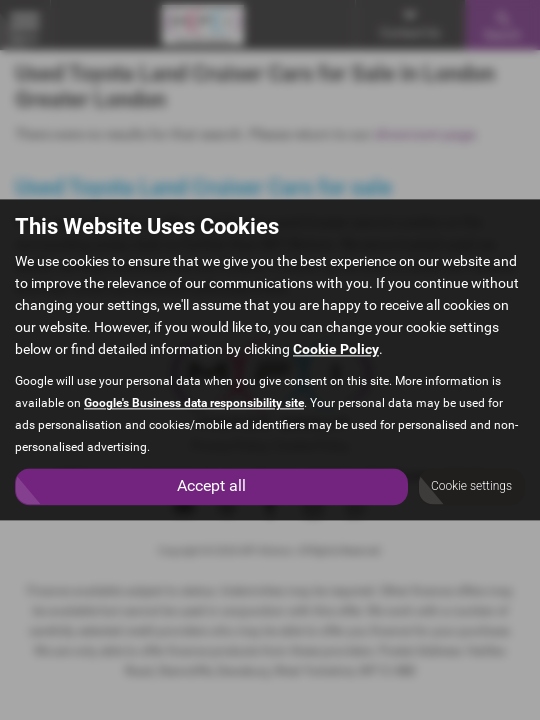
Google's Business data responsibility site (194, 404)
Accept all (211, 486)
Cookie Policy (336, 350)
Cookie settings (471, 487)
